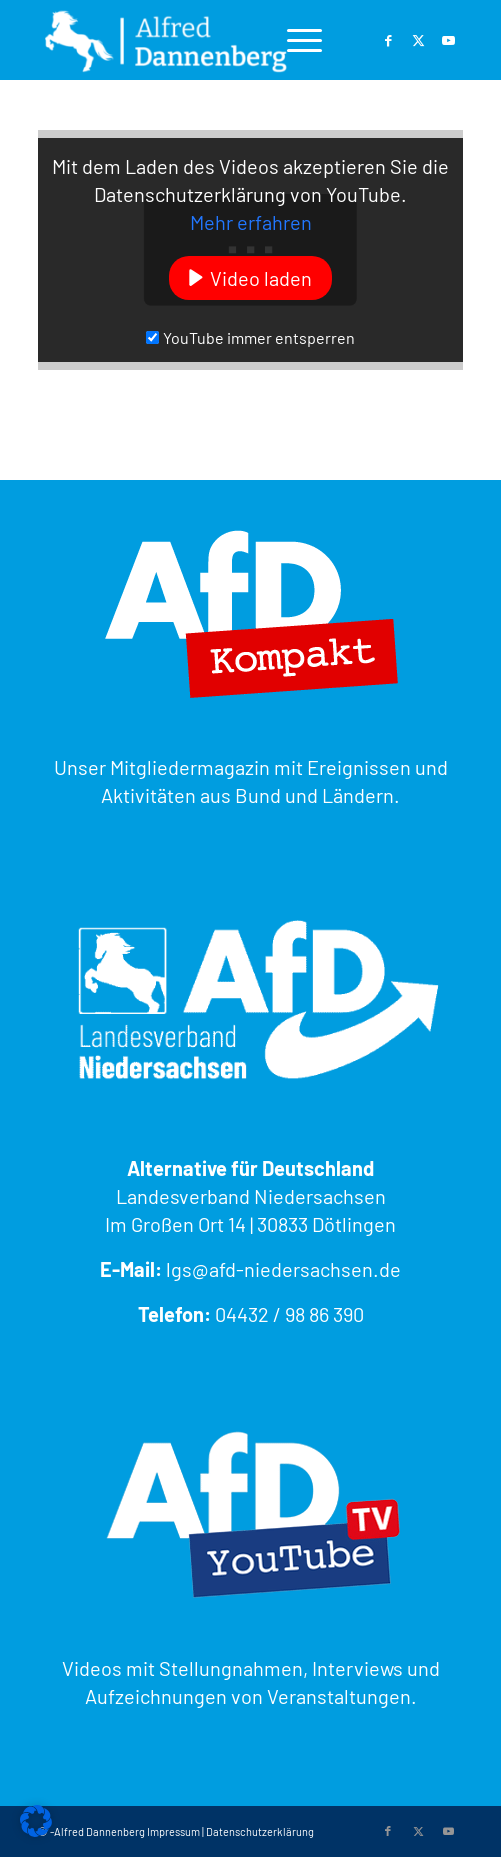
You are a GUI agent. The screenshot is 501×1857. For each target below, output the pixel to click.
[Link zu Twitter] (418, 40)
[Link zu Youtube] (448, 40)
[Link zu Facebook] (388, 40)
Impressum (173, 1831)
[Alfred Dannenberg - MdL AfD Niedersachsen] (208, 40)
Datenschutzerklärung (260, 1831)
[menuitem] (294, 40)
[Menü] (294, 40)
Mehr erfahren (251, 222)
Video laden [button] (261, 278)
